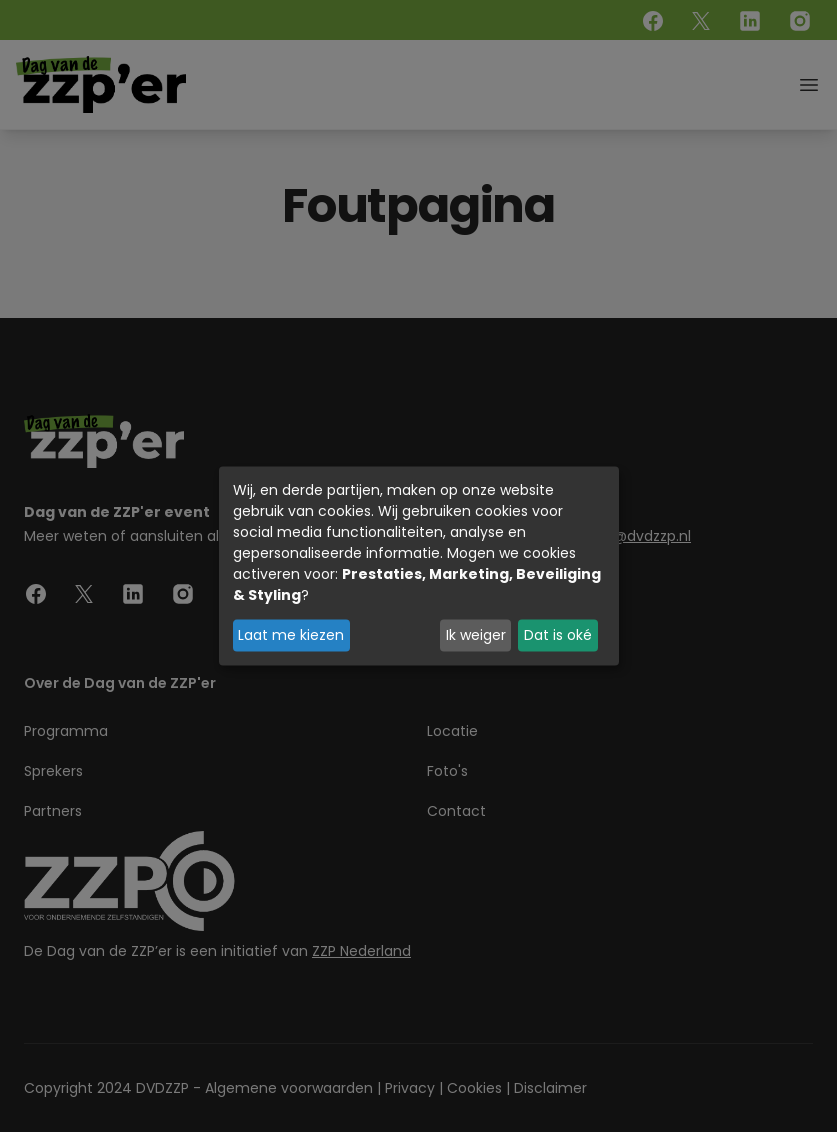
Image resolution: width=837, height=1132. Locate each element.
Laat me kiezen (291, 635)
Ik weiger (476, 635)
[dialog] (419, 566)
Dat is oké (558, 635)
